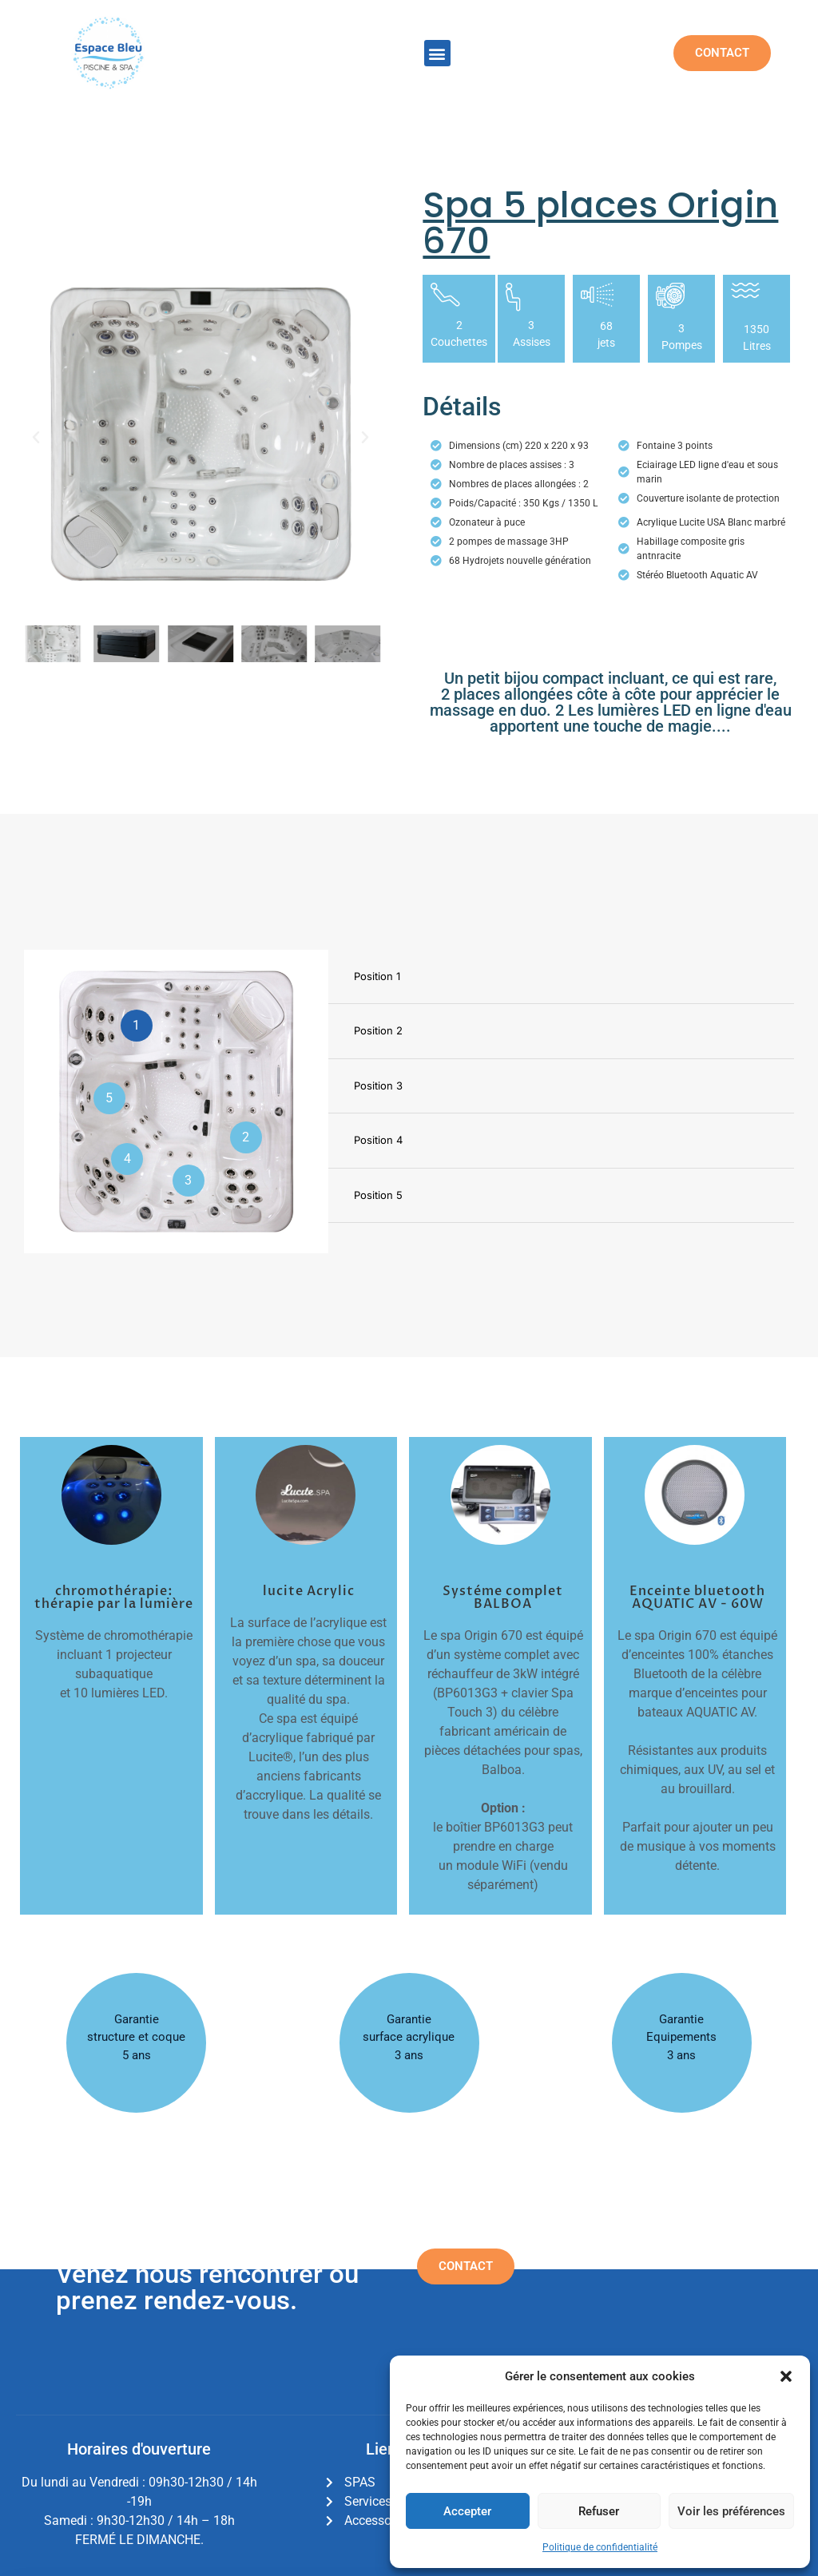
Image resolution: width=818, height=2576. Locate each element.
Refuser (598, 2511)
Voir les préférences (731, 2511)
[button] (786, 2376)
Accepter (467, 2511)
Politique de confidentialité (599, 2547)
